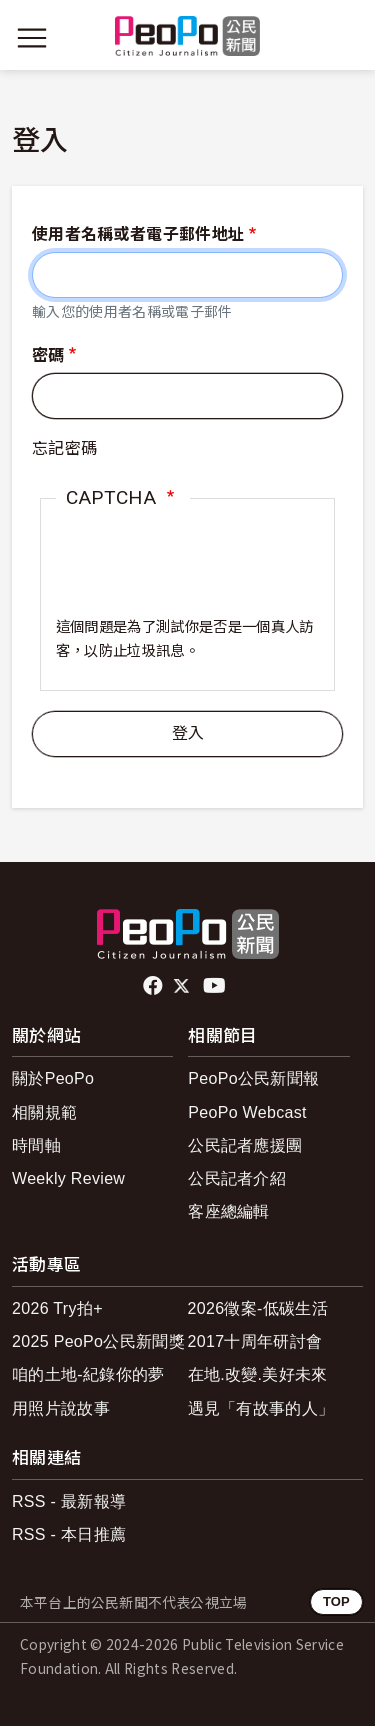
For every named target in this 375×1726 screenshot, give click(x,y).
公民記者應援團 (245, 1145)
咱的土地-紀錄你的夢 (88, 1374)
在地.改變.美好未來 (258, 1374)
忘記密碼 (64, 448)
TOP (336, 1601)
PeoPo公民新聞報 (253, 1078)
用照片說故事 (61, 1408)
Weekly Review (68, 1178)
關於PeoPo (53, 1078)
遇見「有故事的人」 (261, 1408)
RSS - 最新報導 (69, 1501)
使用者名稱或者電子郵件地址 (138, 234)
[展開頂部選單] (343, 38)
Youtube (216, 986)
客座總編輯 (229, 1211)
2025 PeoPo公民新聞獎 (98, 1341)
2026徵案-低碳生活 (258, 1308)
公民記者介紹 (237, 1178)
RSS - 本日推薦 (69, 1534)
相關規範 (44, 1112)
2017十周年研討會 (255, 1341)
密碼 (48, 355)
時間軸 (36, 1145)
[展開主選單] (32, 38)
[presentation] (187, 577)
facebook (154, 986)
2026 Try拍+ (57, 1308)
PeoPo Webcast (247, 1112)
